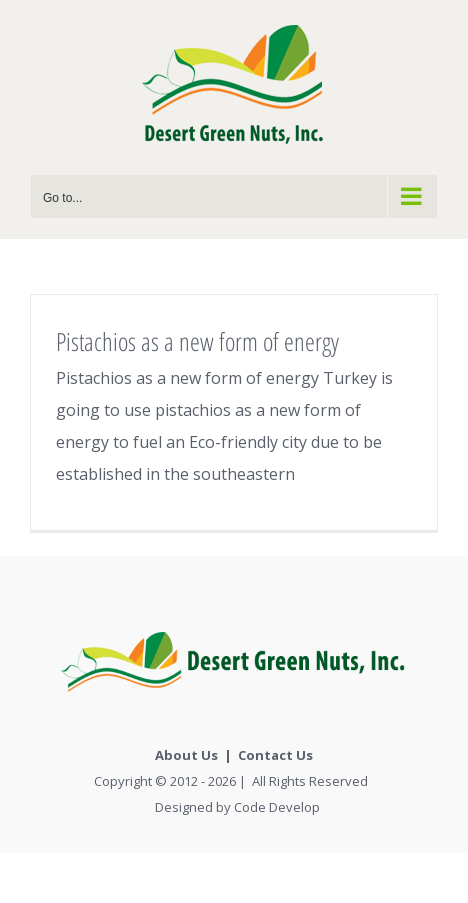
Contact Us (275, 755)
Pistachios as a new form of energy (197, 341)
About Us (186, 755)
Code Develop (277, 807)
